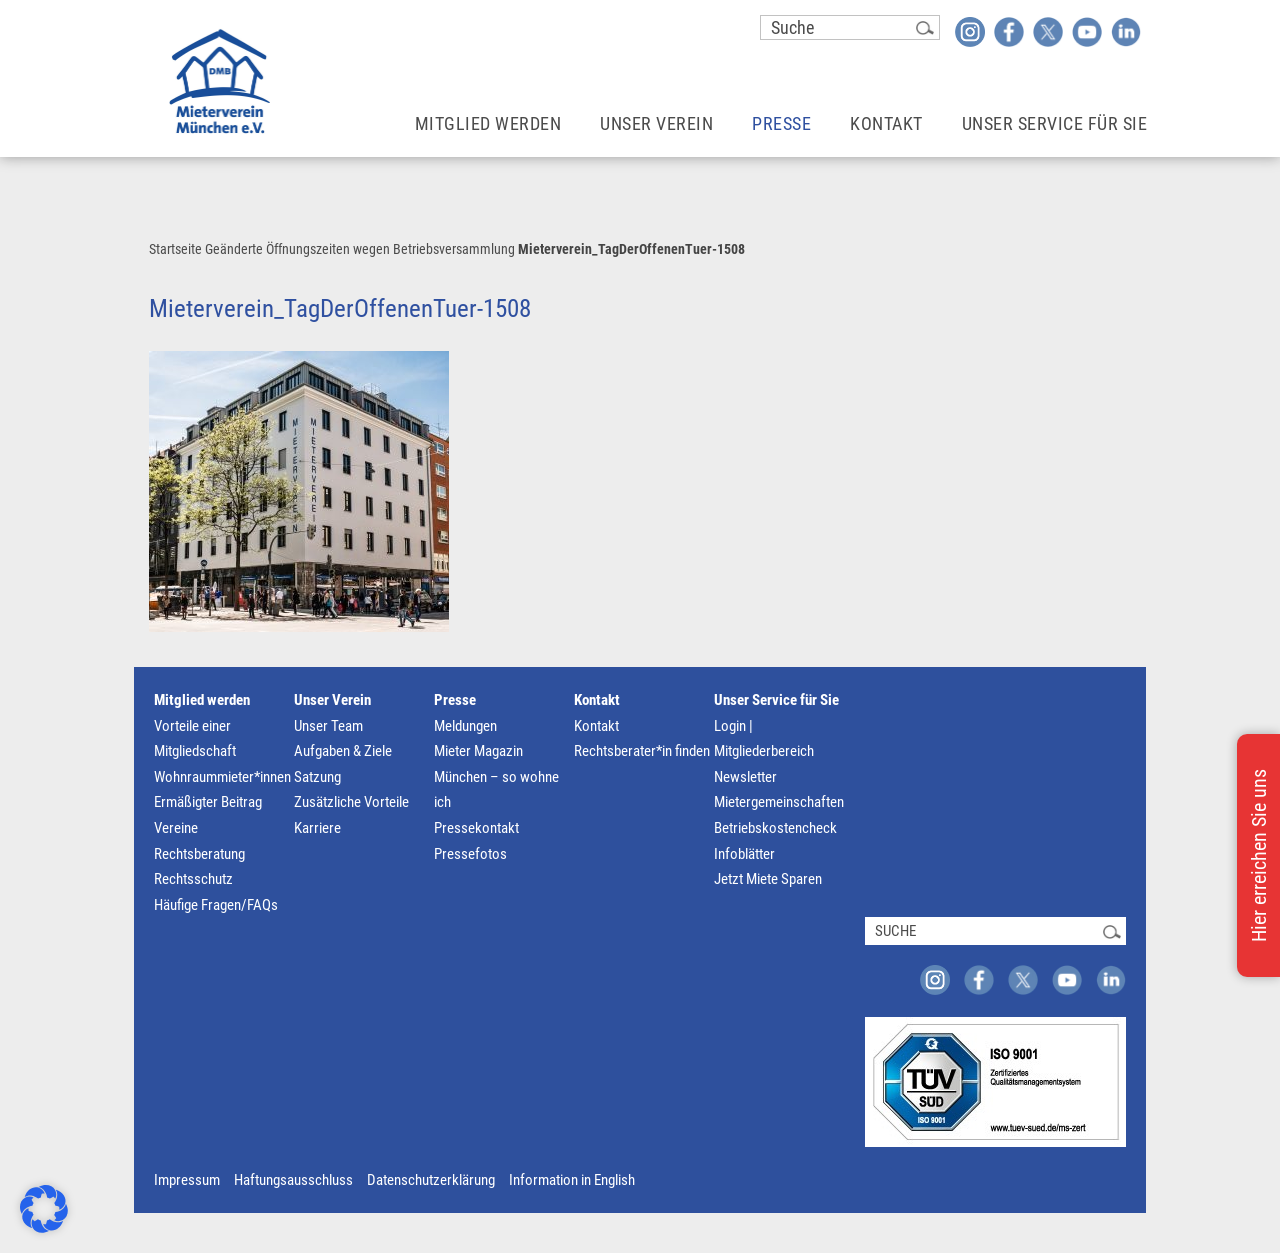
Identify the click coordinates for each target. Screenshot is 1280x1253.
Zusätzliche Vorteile (351, 802)
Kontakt (597, 700)
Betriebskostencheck (775, 828)
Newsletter (745, 777)
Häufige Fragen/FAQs (216, 905)
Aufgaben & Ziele (343, 751)
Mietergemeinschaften (779, 802)
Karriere (317, 828)
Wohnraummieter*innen (222, 777)
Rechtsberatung (199, 854)
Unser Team (328, 726)
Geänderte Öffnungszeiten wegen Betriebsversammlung (360, 249)
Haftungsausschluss (293, 1180)
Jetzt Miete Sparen (768, 879)
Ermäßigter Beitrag (208, 802)
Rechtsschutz (193, 879)
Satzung (317, 777)
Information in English (572, 1180)
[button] (44, 1209)
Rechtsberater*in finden (642, 751)
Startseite (175, 249)
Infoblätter (744, 854)
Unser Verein (332, 700)
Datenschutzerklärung (431, 1180)
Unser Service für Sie (776, 700)
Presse (455, 700)
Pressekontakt (476, 828)
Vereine (176, 828)
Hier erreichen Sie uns (1259, 855)
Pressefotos (470, 854)
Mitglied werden (202, 700)
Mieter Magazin (478, 751)
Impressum (187, 1180)
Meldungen (465, 726)
